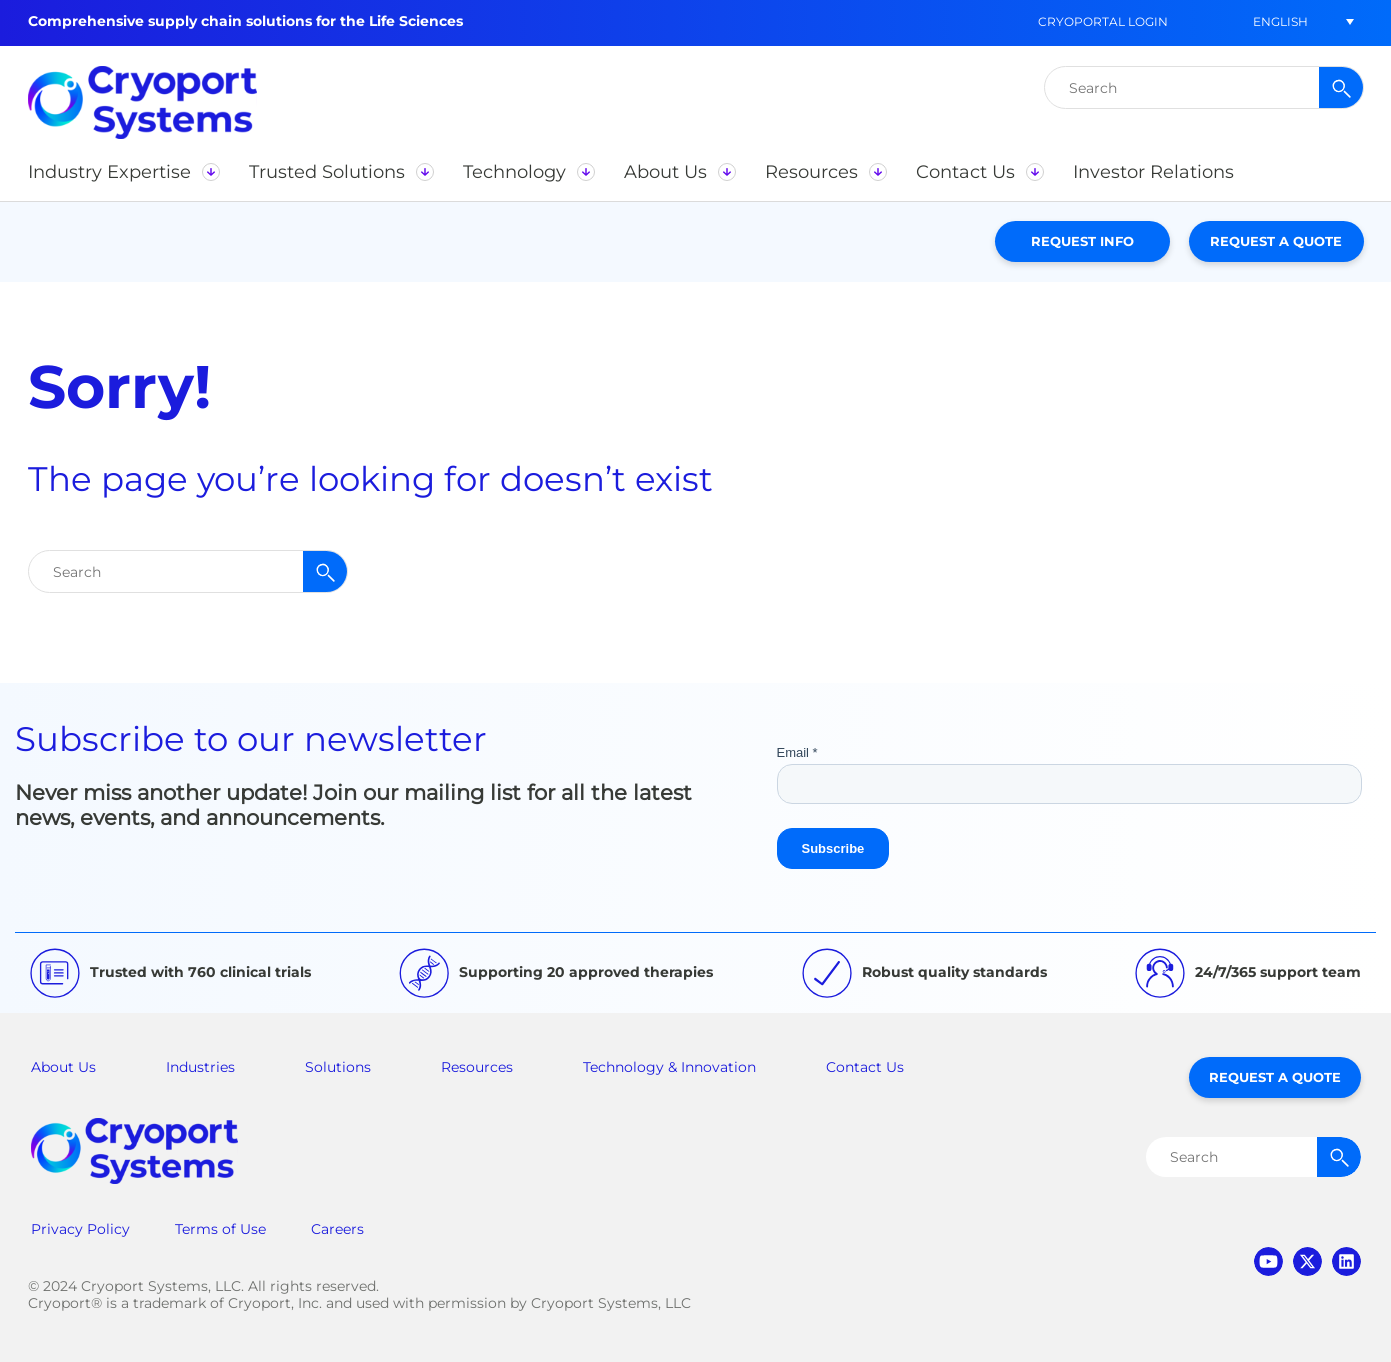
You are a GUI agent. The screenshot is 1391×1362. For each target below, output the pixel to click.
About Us (63, 1067)
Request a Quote (1276, 241)
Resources (477, 1067)
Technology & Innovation (669, 1067)
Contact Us (865, 1067)
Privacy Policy (80, 1229)
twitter (1307, 1261)
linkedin (1346, 1261)
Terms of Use (220, 1229)
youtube (1268, 1261)
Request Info (1082, 241)
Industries (200, 1067)
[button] (1281, 21)
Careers (337, 1229)
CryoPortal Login (1103, 21)
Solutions (338, 1067)
